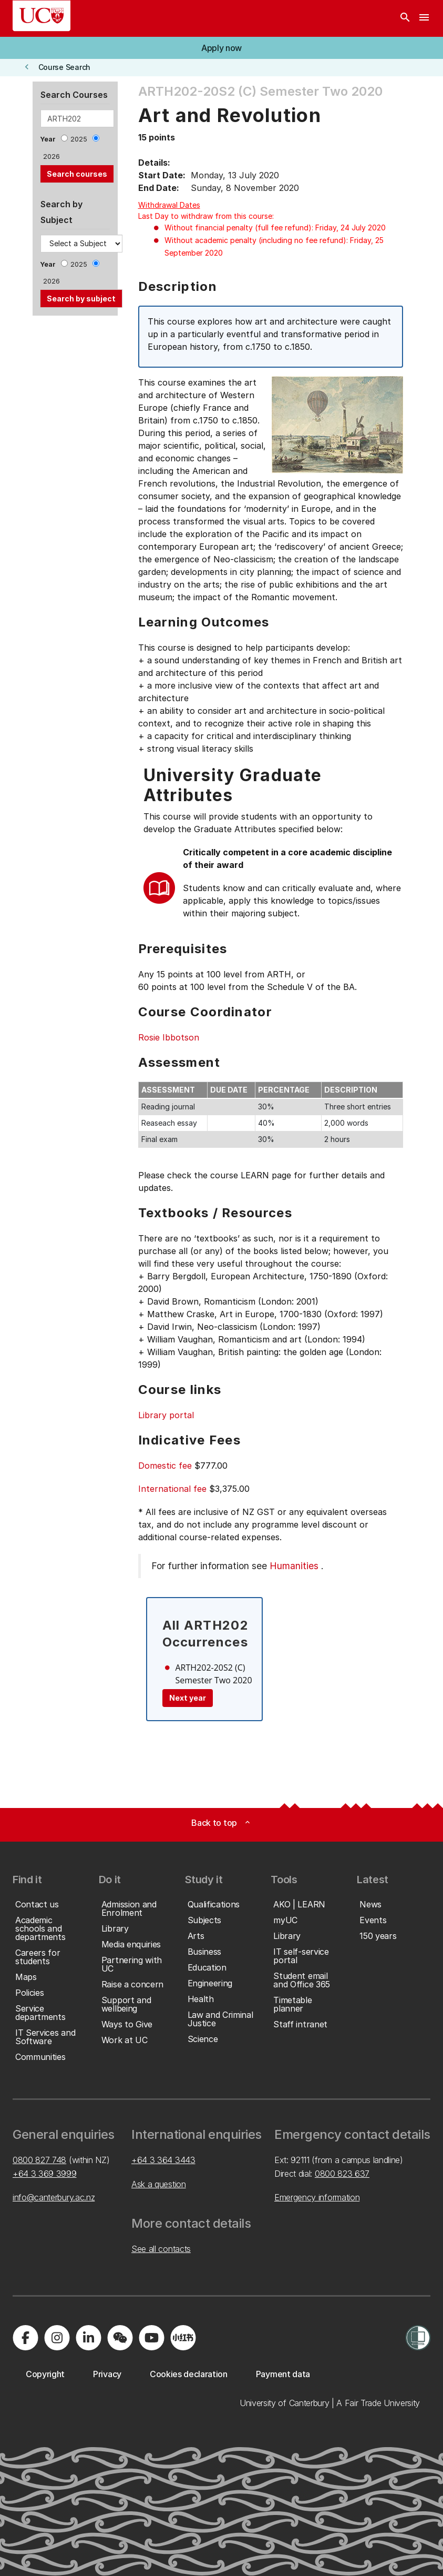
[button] (221, 48)
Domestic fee (165, 1465)
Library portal (166, 1415)
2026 (51, 156)
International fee (172, 1488)
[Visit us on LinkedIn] (88, 2337)
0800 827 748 (39, 2160)
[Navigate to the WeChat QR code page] (119, 2337)
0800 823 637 (342, 2173)
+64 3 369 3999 (45, 2173)
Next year (187, 1697)
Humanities (294, 1565)
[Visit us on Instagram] (56, 2337)
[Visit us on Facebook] (25, 2337)
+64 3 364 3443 (163, 2160)
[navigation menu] (424, 18)
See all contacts (161, 2249)
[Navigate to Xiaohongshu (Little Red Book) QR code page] (182, 2337)
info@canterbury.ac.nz (54, 2197)
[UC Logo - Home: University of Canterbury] (41, 16)
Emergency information (316, 2197)
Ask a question (158, 2184)
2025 (78, 139)
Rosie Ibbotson (168, 1037)
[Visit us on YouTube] (151, 2337)
